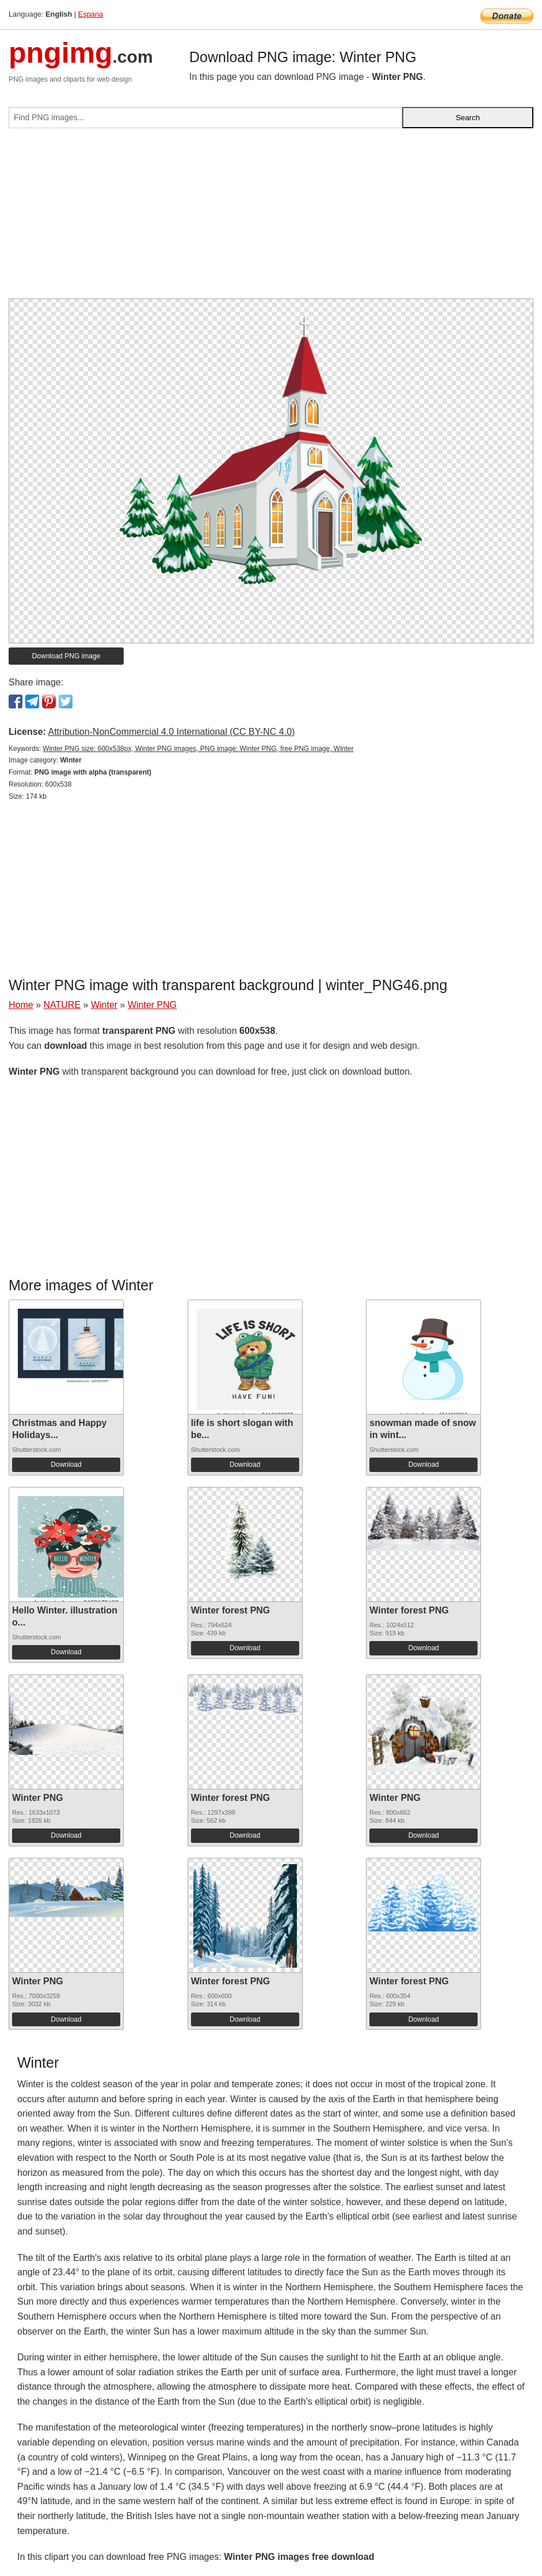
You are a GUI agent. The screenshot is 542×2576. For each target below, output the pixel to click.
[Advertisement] (271, 217)
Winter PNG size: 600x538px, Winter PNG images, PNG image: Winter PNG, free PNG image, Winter (198, 749)
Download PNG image (66, 656)
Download (66, 1464)
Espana (90, 14)
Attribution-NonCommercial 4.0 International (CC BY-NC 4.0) (171, 732)
